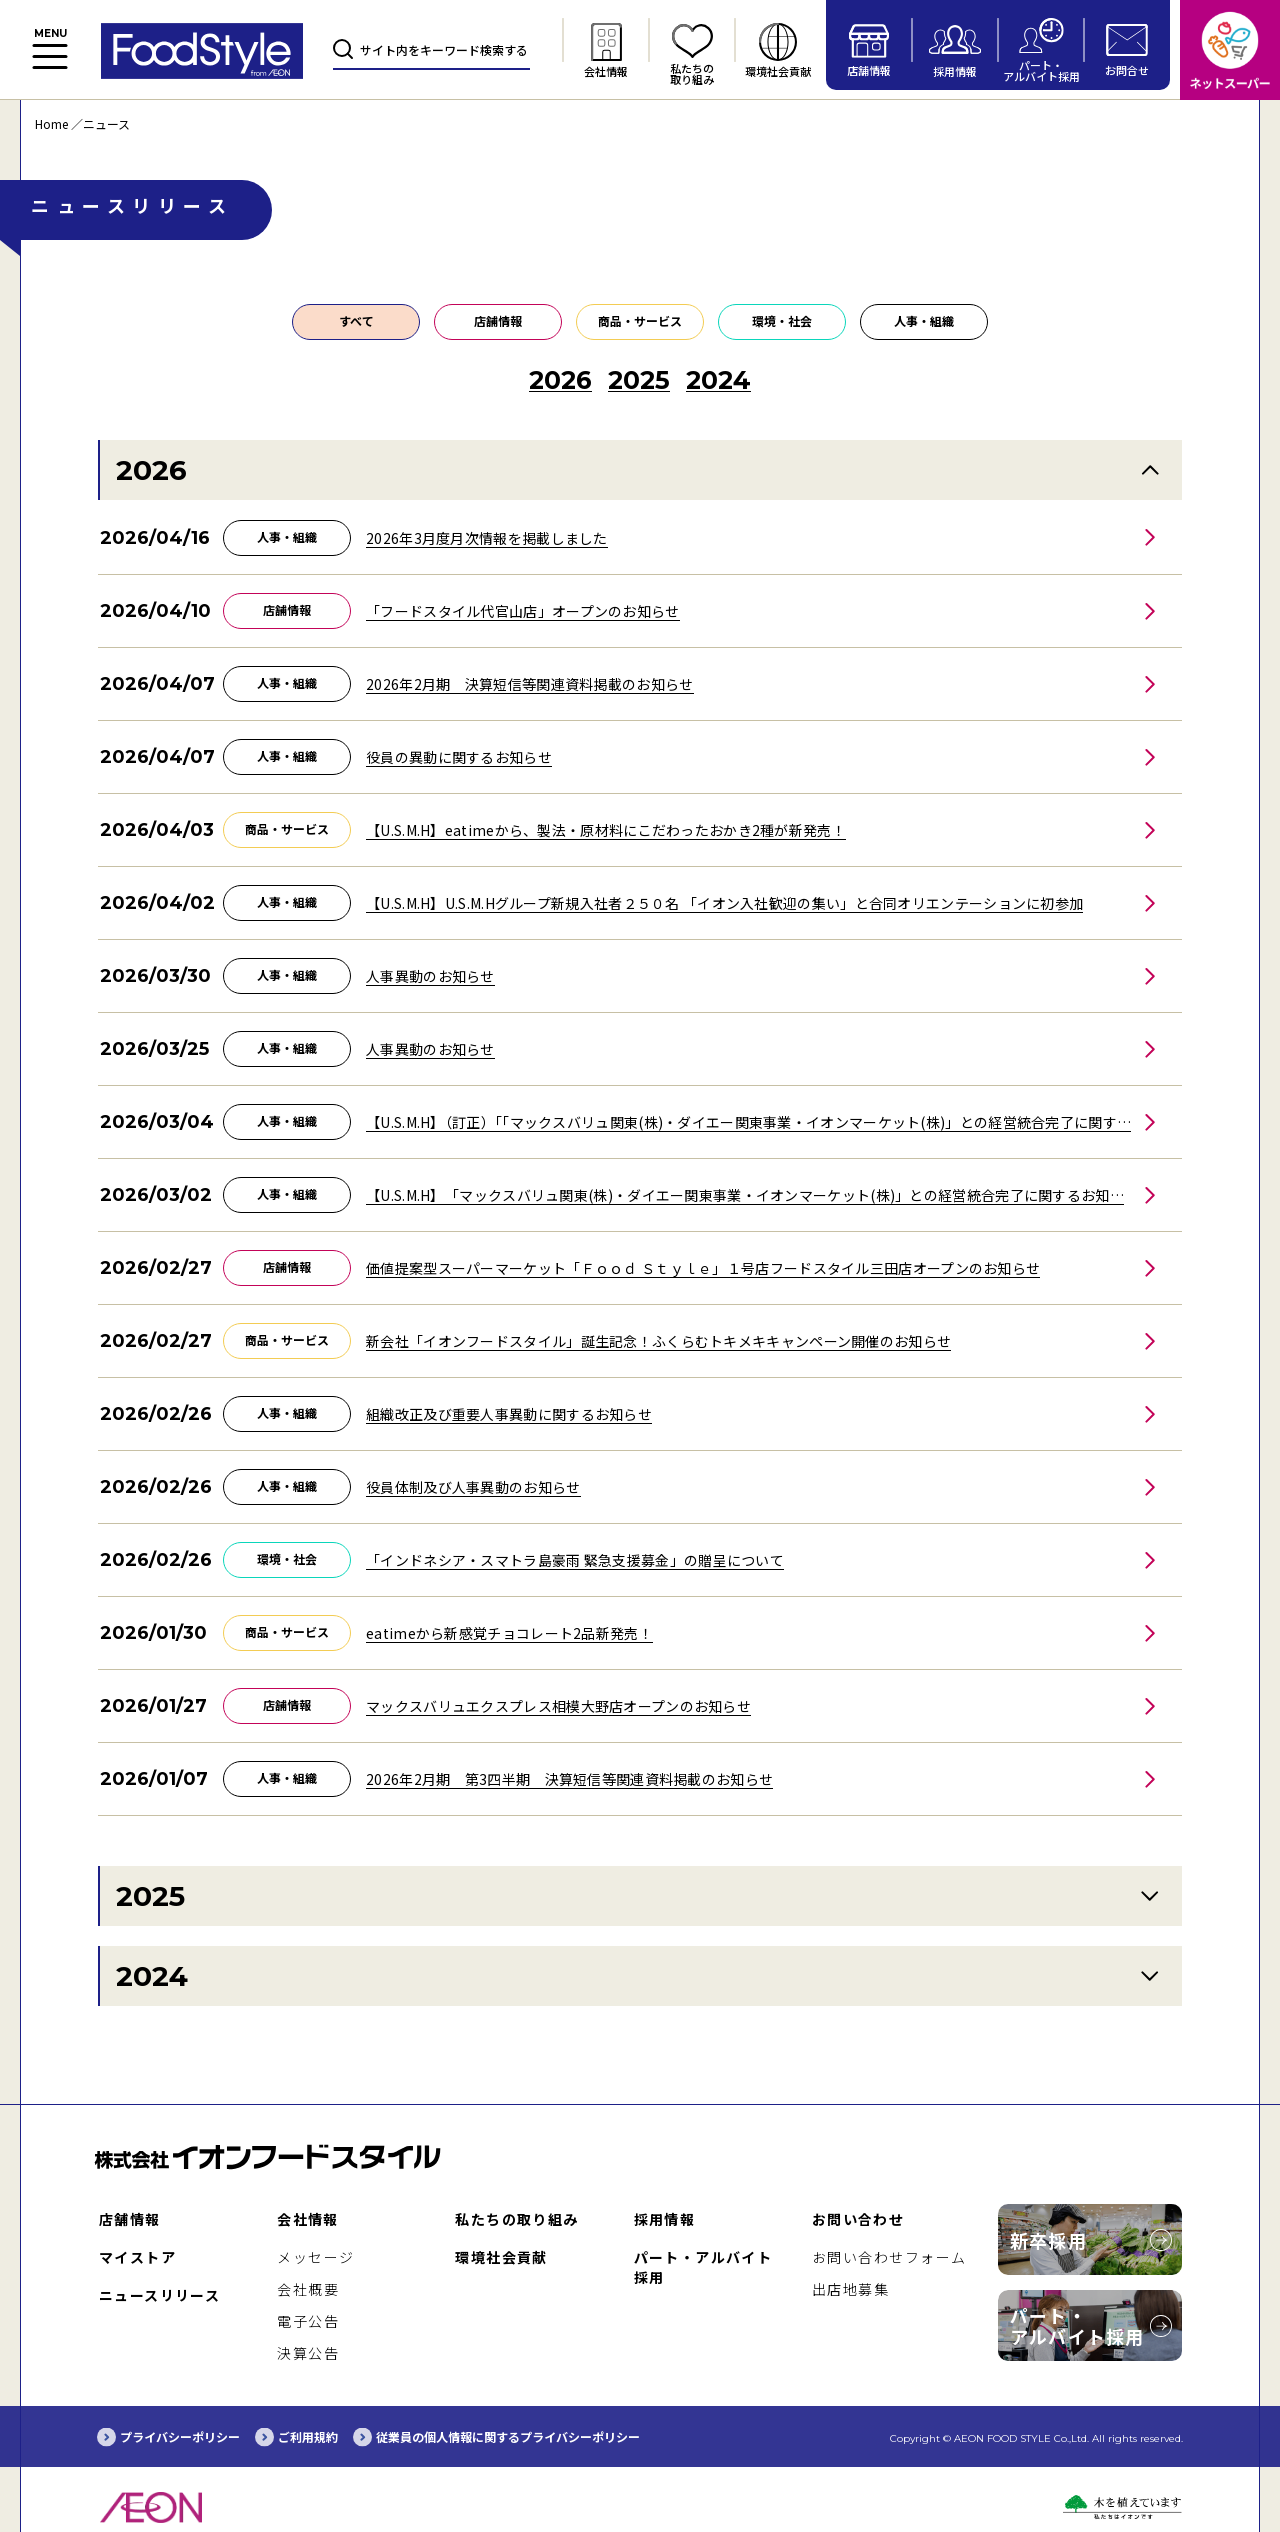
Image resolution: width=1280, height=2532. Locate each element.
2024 (152, 1976)
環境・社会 (782, 320)
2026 (151, 470)
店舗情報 (498, 320)
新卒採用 (1048, 2240)
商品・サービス (640, 320)
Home (51, 123)
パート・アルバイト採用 (1077, 2325)
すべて (356, 320)
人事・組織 (924, 320)
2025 (150, 1896)
